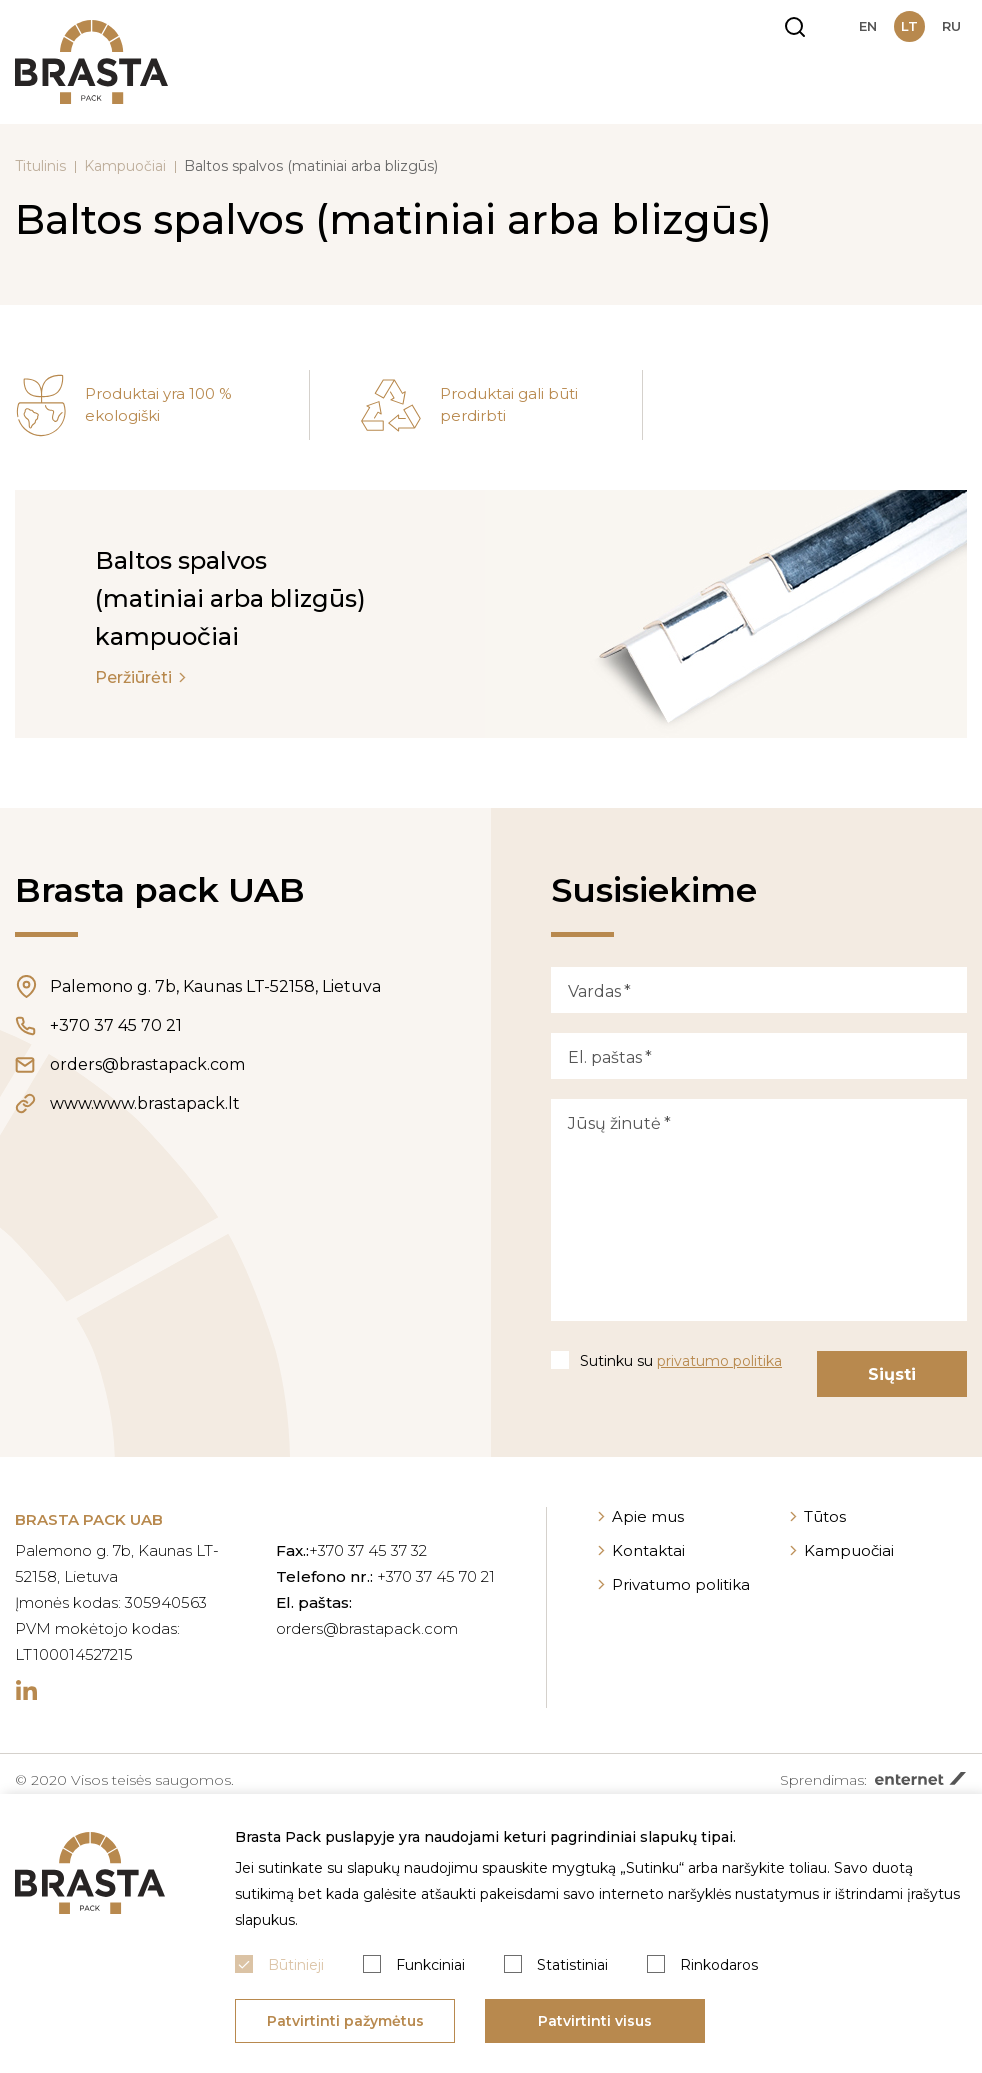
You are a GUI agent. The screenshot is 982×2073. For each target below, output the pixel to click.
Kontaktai (648, 1550)
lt (909, 26)
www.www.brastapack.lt (145, 1103)
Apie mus (648, 1516)
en (868, 26)
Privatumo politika (681, 1584)
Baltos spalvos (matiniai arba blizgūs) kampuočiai (230, 598)
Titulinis (40, 166)
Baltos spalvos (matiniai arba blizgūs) (311, 166)
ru (951, 26)
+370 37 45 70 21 (116, 1025)
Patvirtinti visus (595, 2021)
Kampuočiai (125, 166)
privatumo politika (719, 1361)
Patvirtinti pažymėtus (345, 2021)
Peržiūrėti (133, 677)
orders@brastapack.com (147, 1064)
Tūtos (825, 1516)
